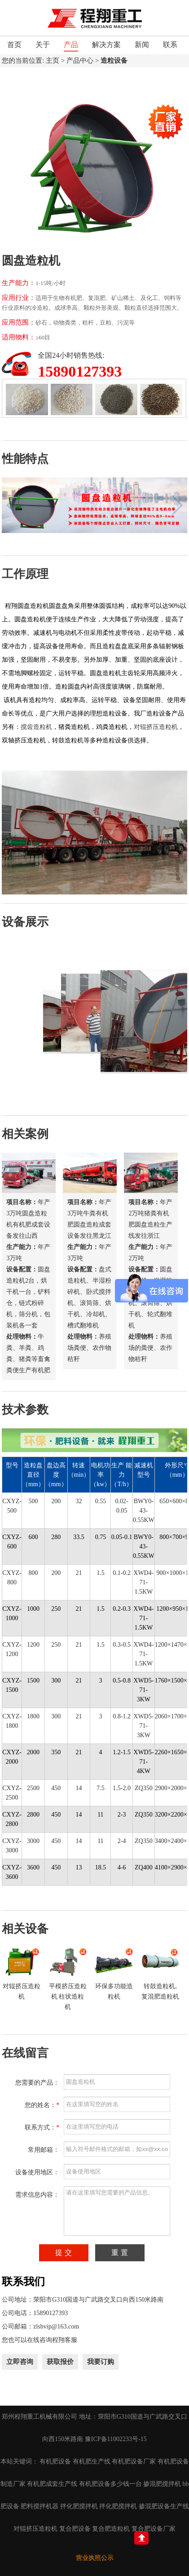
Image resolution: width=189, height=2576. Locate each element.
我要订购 (100, 2361)
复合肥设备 (75, 2528)
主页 (52, 60)
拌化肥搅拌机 (79, 2506)
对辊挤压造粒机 (156, 727)
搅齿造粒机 (36, 727)
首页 (14, 44)
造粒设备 (114, 60)
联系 (170, 44)
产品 (71, 44)
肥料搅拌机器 (39, 2506)
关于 (42, 44)
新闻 (142, 44)
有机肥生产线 (91, 2461)
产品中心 (79, 60)
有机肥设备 (55, 2461)
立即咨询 (19, 2361)
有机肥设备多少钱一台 (110, 2484)
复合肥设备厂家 (154, 2528)
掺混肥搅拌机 (162, 2484)
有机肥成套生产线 (52, 2484)
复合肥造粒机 (111, 2528)
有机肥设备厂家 (134, 2461)
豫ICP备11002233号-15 (116, 2439)
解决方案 (106, 44)
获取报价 (60, 2361)
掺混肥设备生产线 (164, 2506)
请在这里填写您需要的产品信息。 (117, 2211)
